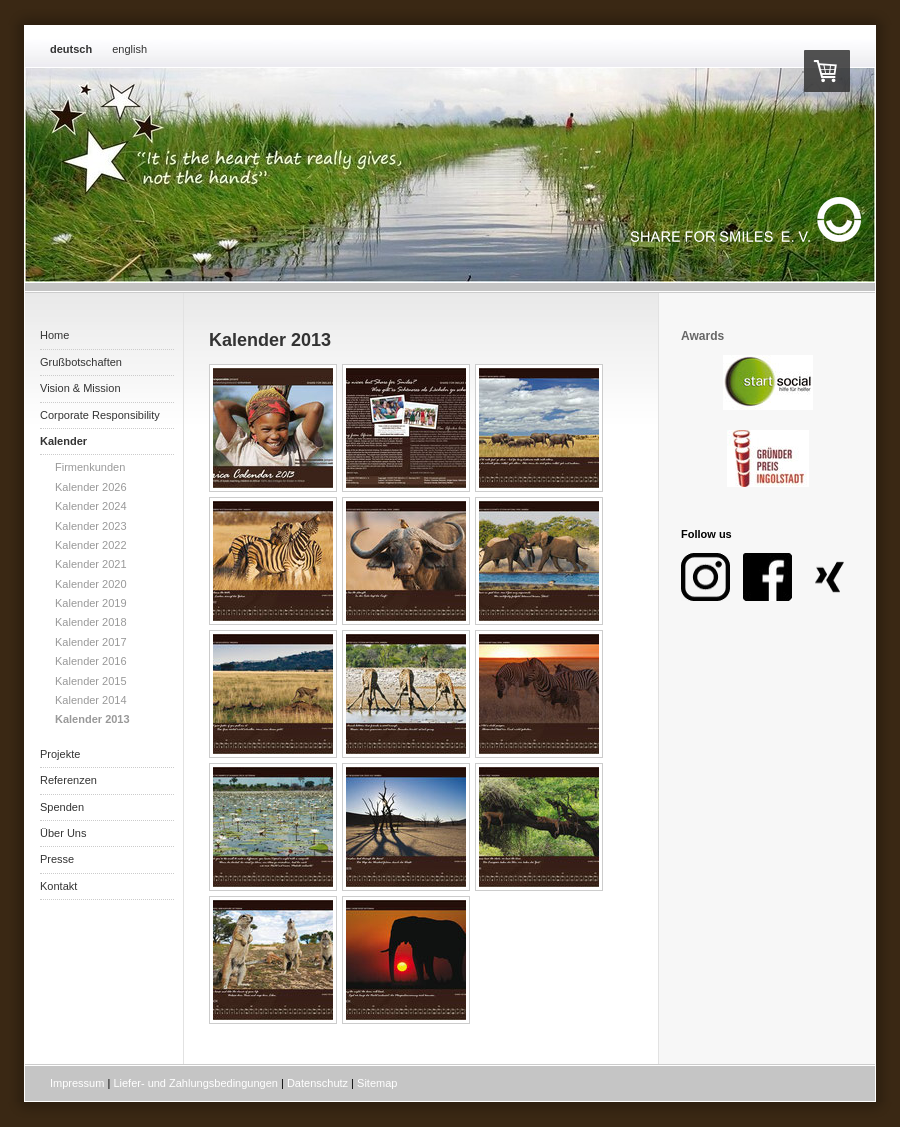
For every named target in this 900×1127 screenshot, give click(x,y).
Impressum (77, 1083)
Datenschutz (317, 1083)
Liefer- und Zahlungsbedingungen (195, 1083)
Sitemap (377, 1083)
